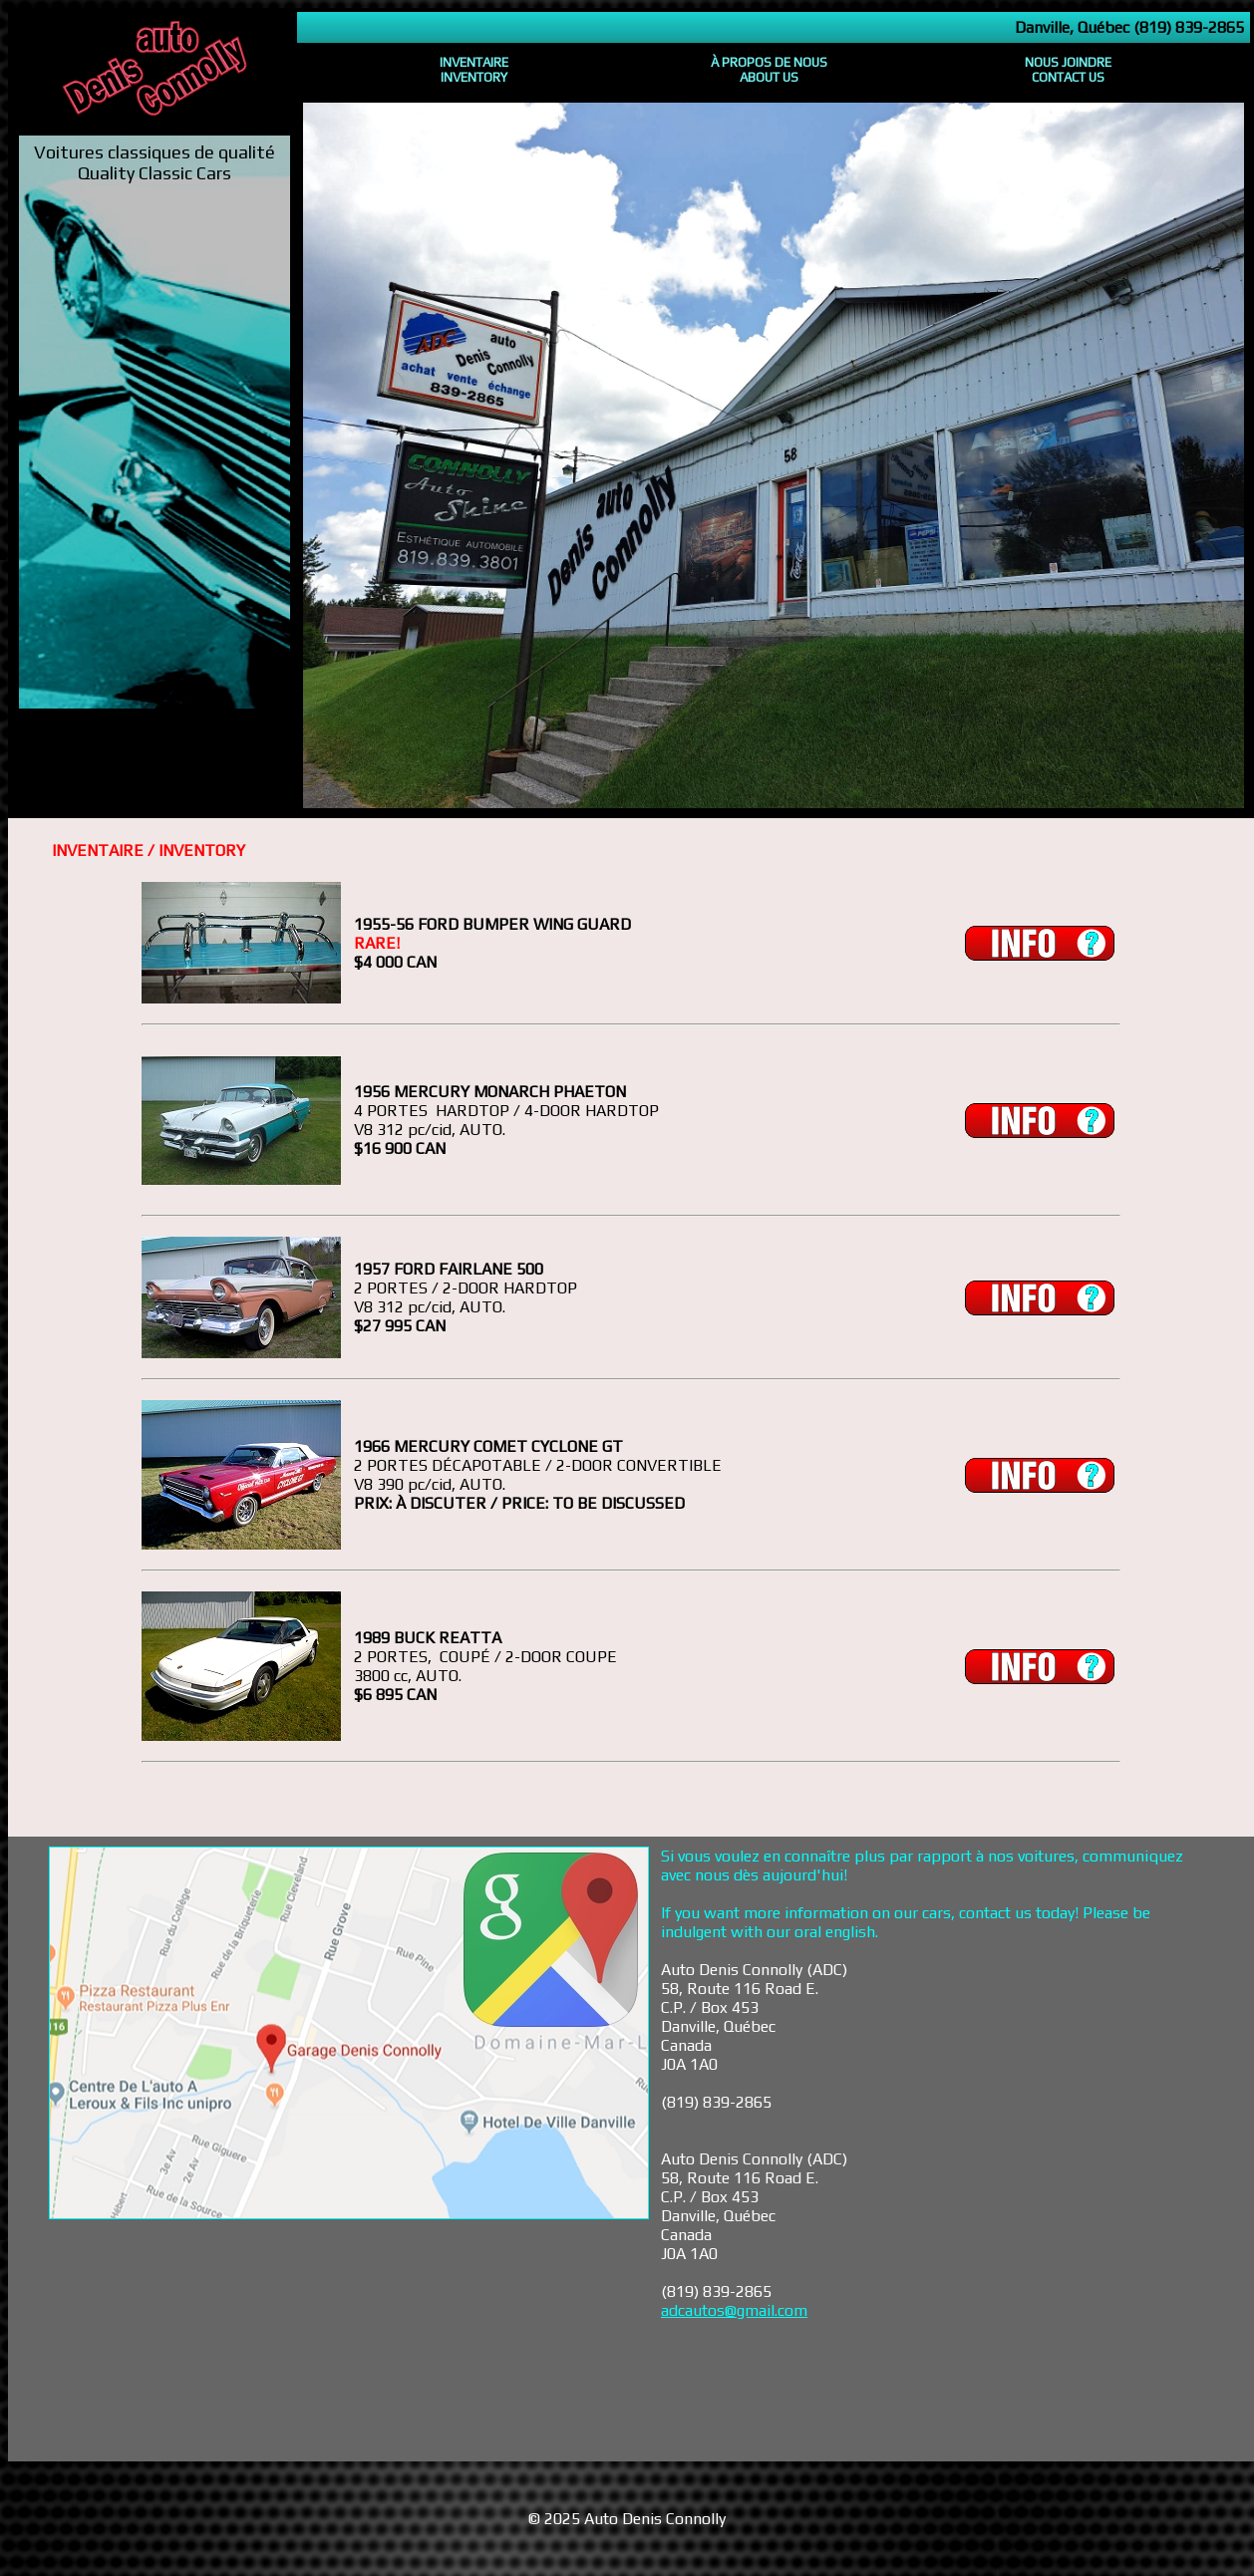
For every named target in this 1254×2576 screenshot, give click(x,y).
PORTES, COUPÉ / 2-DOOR (464, 1656)
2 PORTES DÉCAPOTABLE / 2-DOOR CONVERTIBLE (538, 1465)
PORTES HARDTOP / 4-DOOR (474, 1110)
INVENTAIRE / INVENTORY (148, 850)
